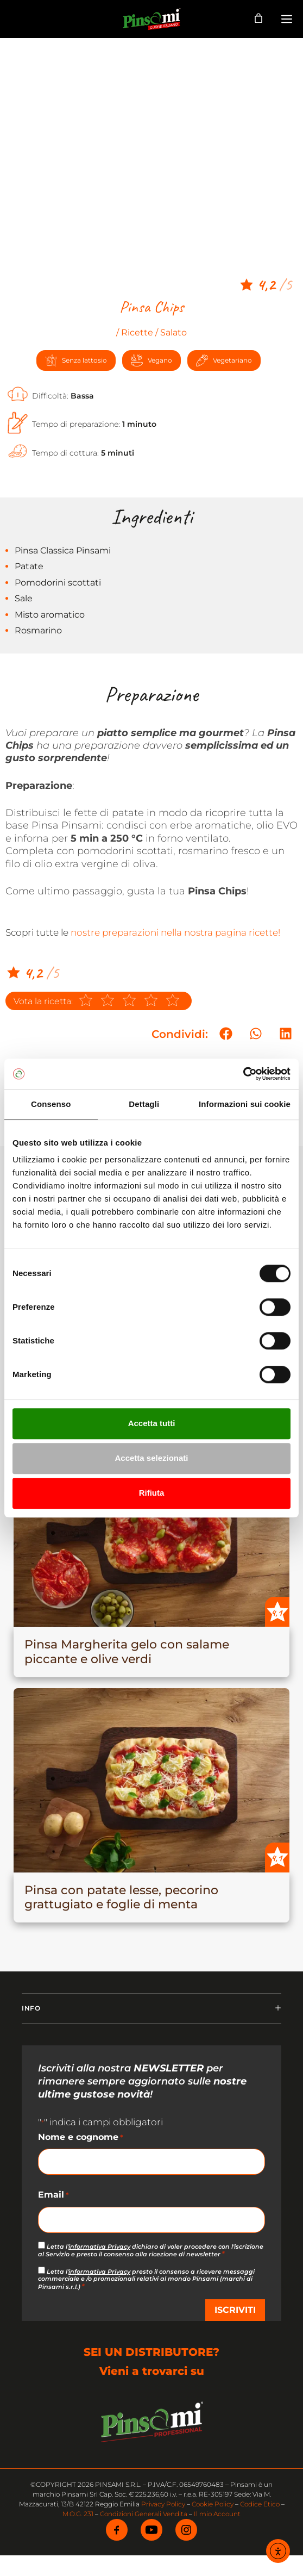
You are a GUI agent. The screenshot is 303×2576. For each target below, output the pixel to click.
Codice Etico (260, 2504)
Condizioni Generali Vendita (143, 2514)
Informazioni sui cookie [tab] (245, 1104)
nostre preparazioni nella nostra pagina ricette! (175, 932)
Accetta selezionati (151, 1458)
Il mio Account (217, 2514)
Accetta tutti (151, 1423)
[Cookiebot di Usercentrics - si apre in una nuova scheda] (243, 1074)
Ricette (137, 332)
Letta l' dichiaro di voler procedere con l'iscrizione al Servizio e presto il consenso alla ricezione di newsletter (150, 2250)
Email (53, 2195)
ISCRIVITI (235, 2310)
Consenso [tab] (51, 1104)
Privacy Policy (163, 2504)
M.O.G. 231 (77, 2514)
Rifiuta (152, 1492)
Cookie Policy (212, 2504)
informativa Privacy (99, 2246)
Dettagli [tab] (144, 1104)
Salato (173, 332)
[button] (225, 1033)
